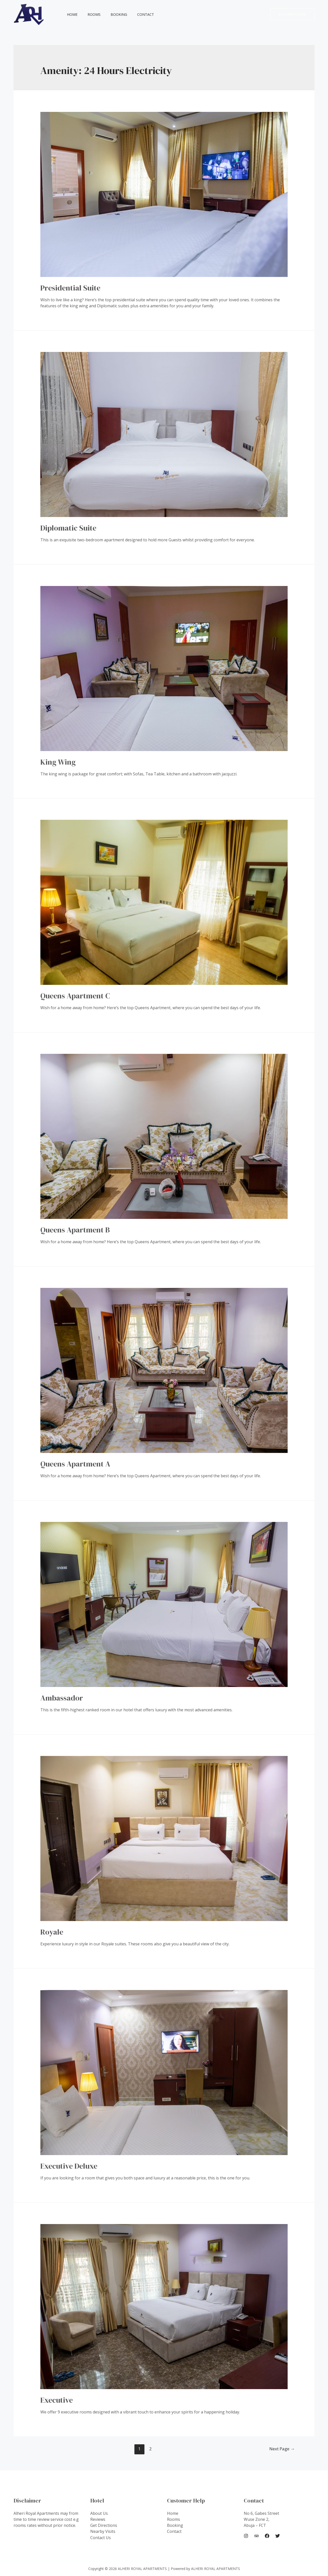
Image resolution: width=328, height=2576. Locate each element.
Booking (111, 14)
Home (70, 14)
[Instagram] (246, 2536)
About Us (99, 2513)
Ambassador (61, 1698)
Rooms (89, 14)
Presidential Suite (70, 288)
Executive (56, 2400)
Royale (51, 1932)
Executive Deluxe (68, 2166)
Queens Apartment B (75, 1230)
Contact (135, 14)
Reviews (97, 2519)
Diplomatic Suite (68, 528)
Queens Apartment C (75, 996)
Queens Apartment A (75, 1464)
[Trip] (256, 2536)
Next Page (282, 2449)
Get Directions (103, 2525)
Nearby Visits (102, 2531)
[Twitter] (277, 2536)
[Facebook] (267, 2536)
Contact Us (100, 2537)
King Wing (58, 762)
